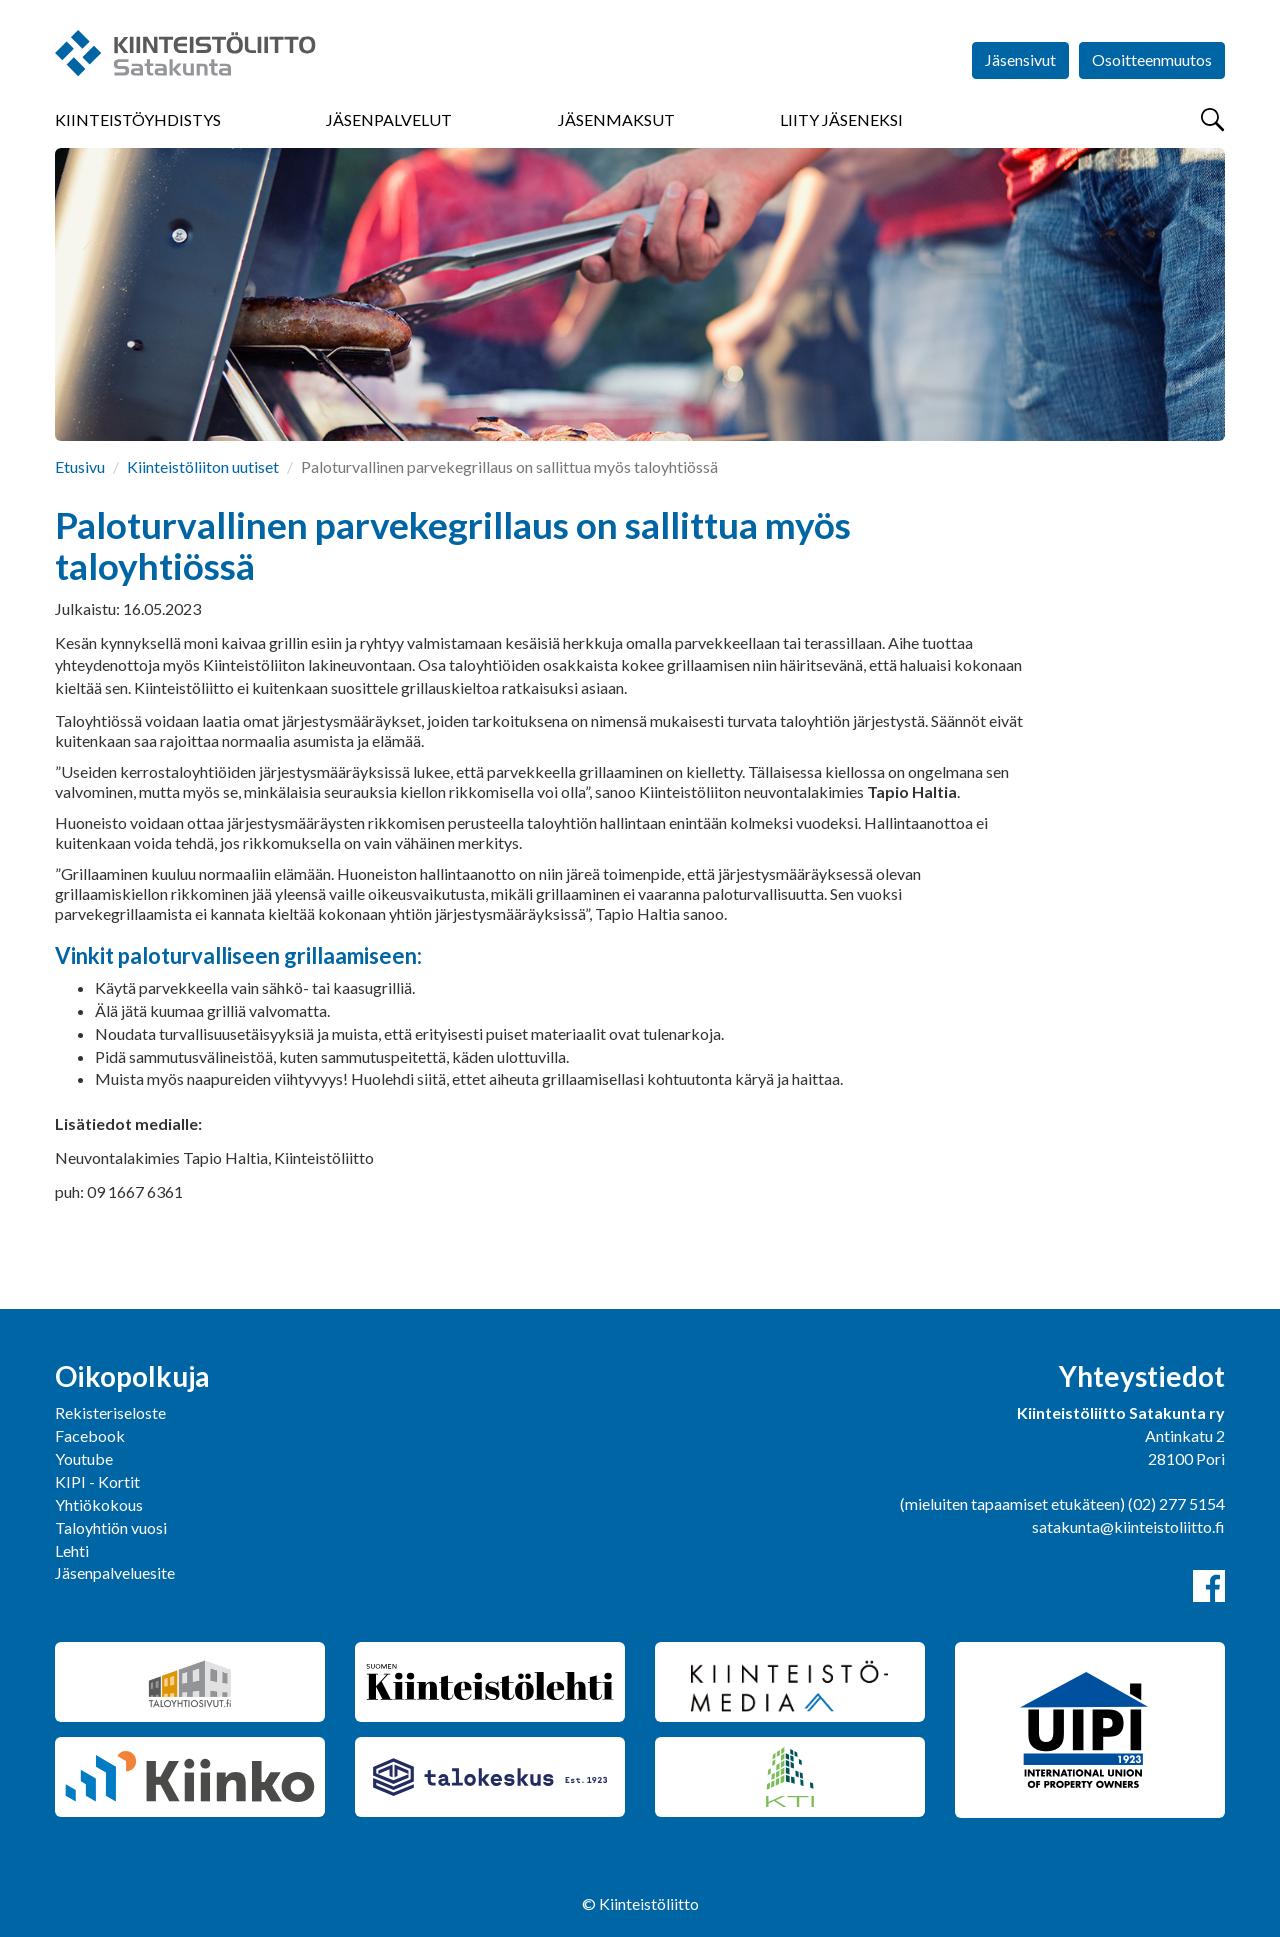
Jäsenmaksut (616, 119)
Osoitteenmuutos (1152, 59)
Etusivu (80, 466)
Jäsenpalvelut (389, 119)
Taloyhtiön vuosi (111, 1527)
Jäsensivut (1020, 59)
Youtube (84, 1458)
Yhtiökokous (99, 1504)
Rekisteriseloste (110, 1412)
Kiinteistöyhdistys (138, 119)
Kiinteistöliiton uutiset (203, 466)
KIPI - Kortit (97, 1481)
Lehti (72, 1550)
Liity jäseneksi (841, 119)
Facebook (90, 1435)
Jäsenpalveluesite (115, 1572)
